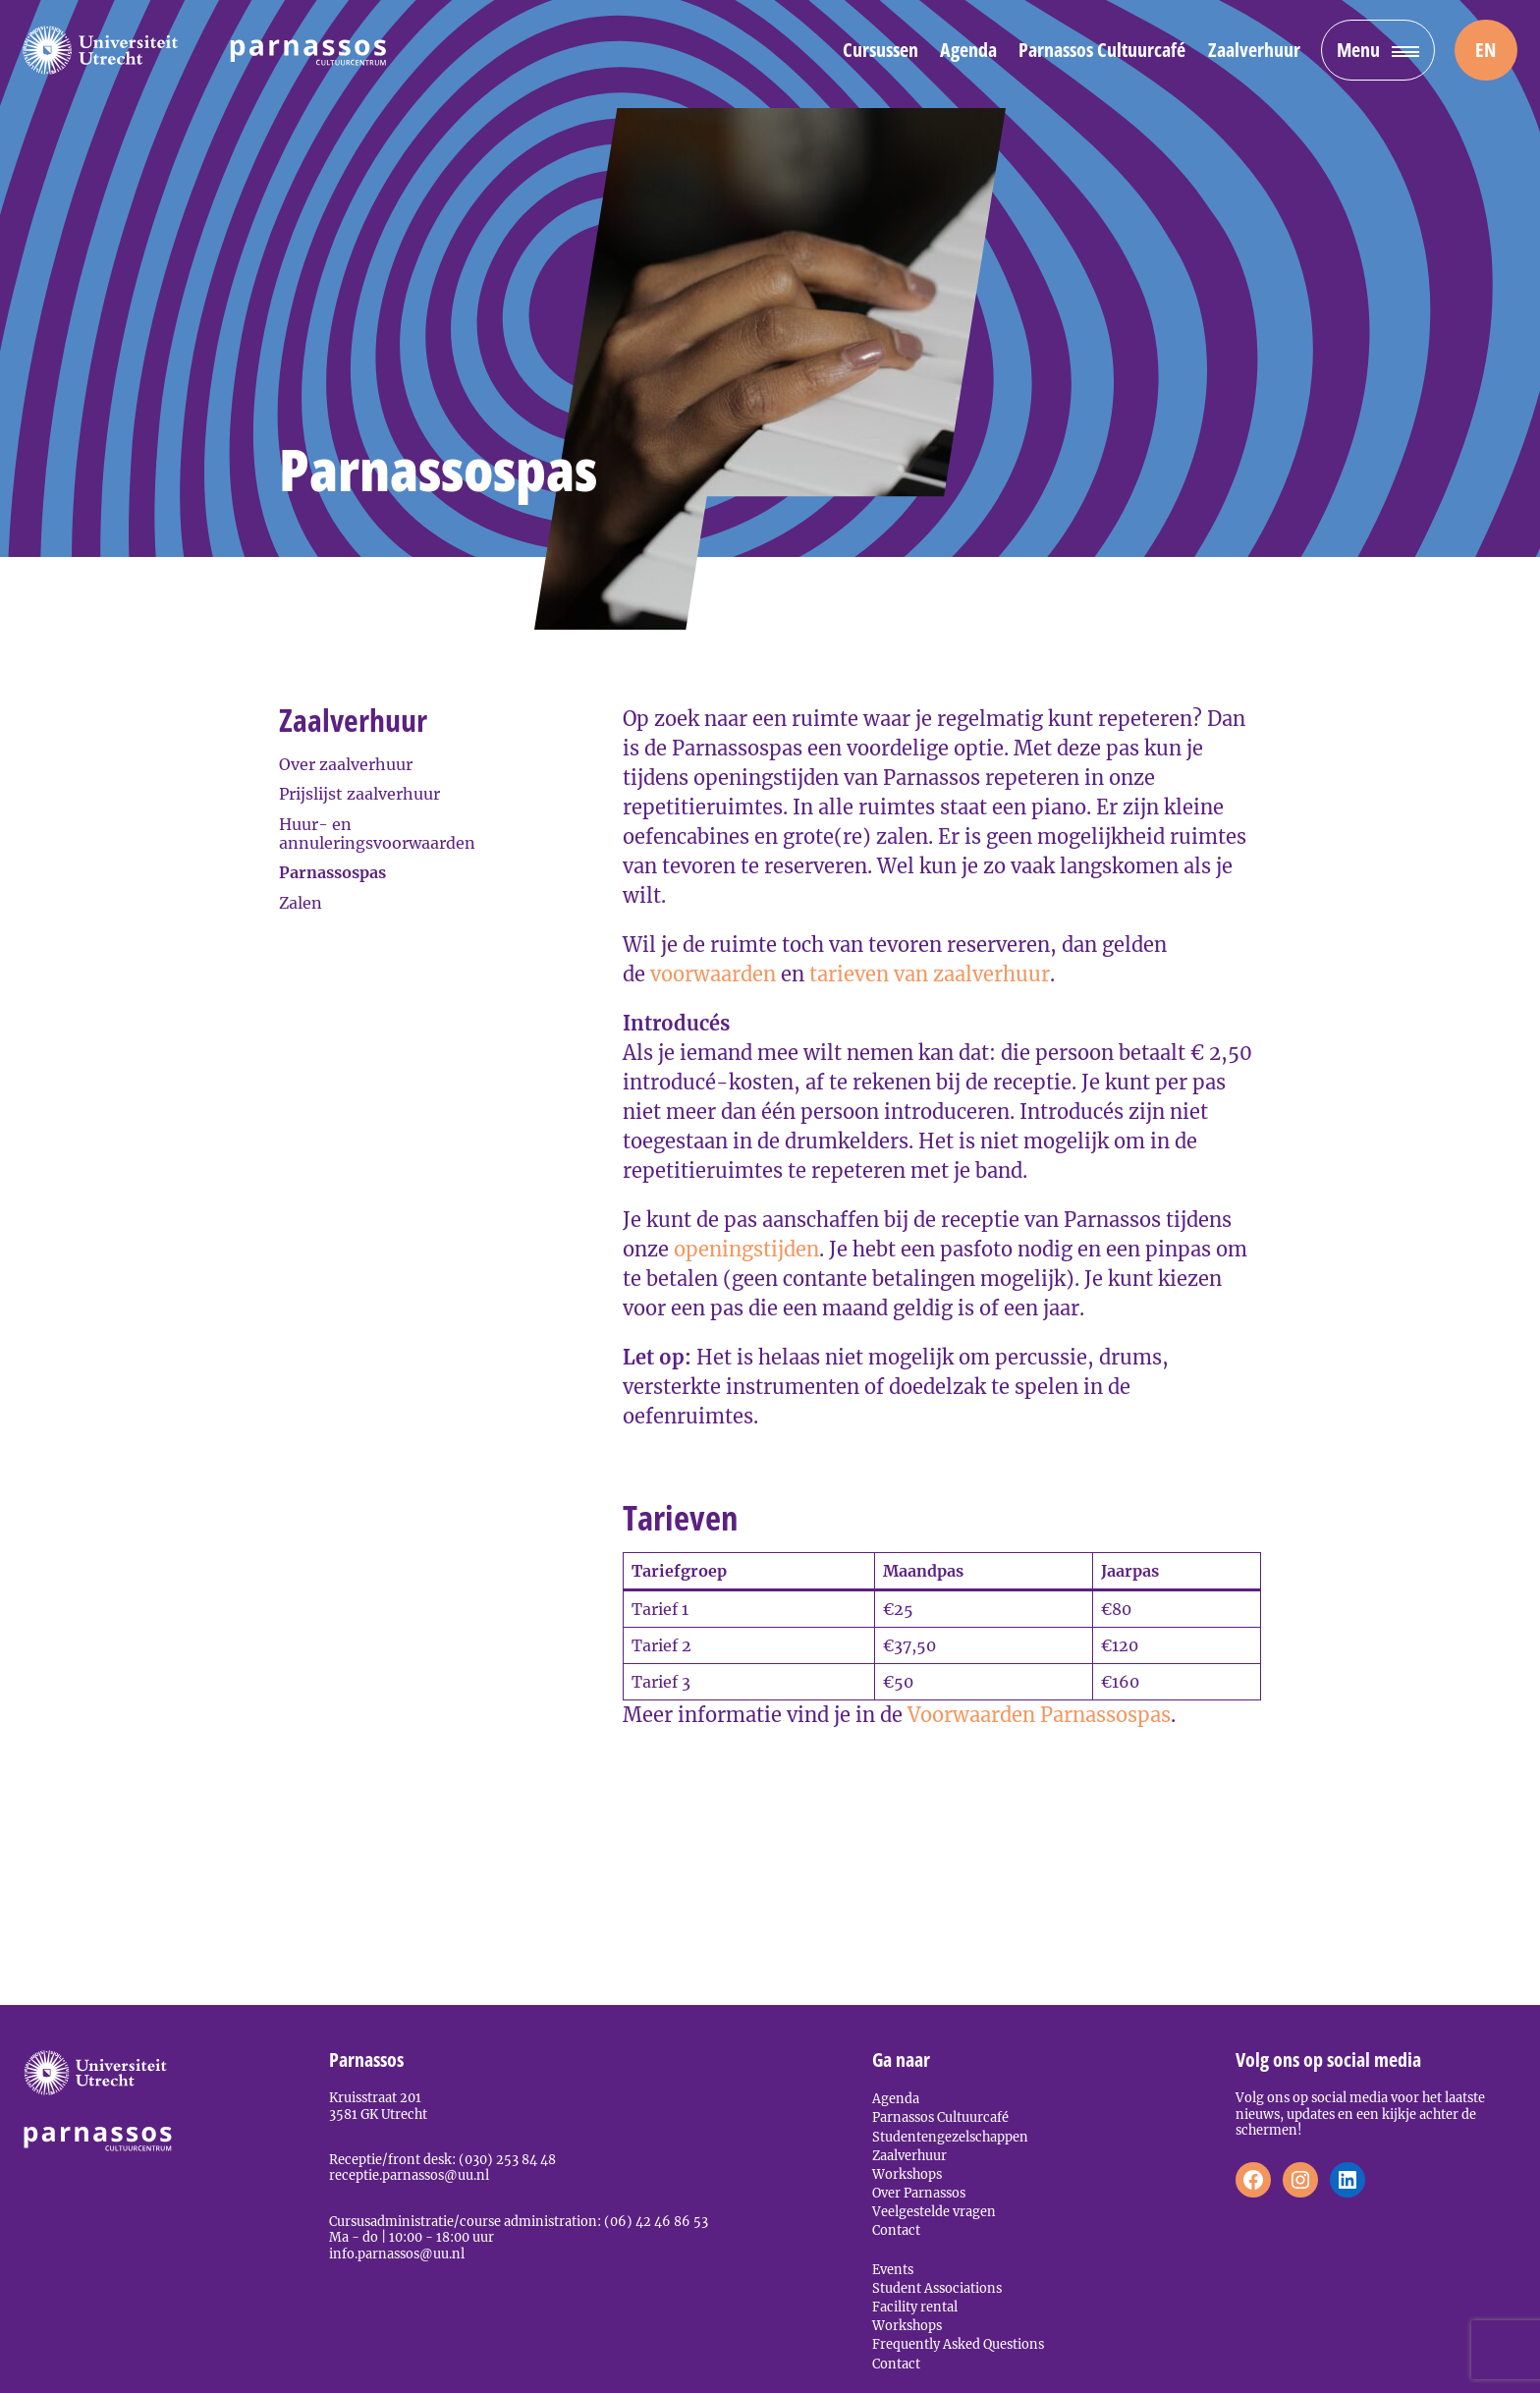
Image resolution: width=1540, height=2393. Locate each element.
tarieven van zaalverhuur (929, 974)
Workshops (907, 2174)
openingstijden (746, 1249)
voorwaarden (715, 974)
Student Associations (937, 2288)
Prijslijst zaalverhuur (359, 794)
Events (892, 2269)
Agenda (968, 49)
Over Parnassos (918, 2192)
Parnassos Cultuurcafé (1101, 49)
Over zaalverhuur (345, 764)
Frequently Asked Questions (958, 2344)
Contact (896, 2230)
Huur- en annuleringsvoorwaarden (377, 833)
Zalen (300, 903)
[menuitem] (1486, 50)
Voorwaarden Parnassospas (1039, 1714)
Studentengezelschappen (950, 2136)
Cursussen (880, 49)
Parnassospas (332, 872)
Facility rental (915, 2306)
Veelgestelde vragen (934, 2211)
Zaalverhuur (1254, 49)
